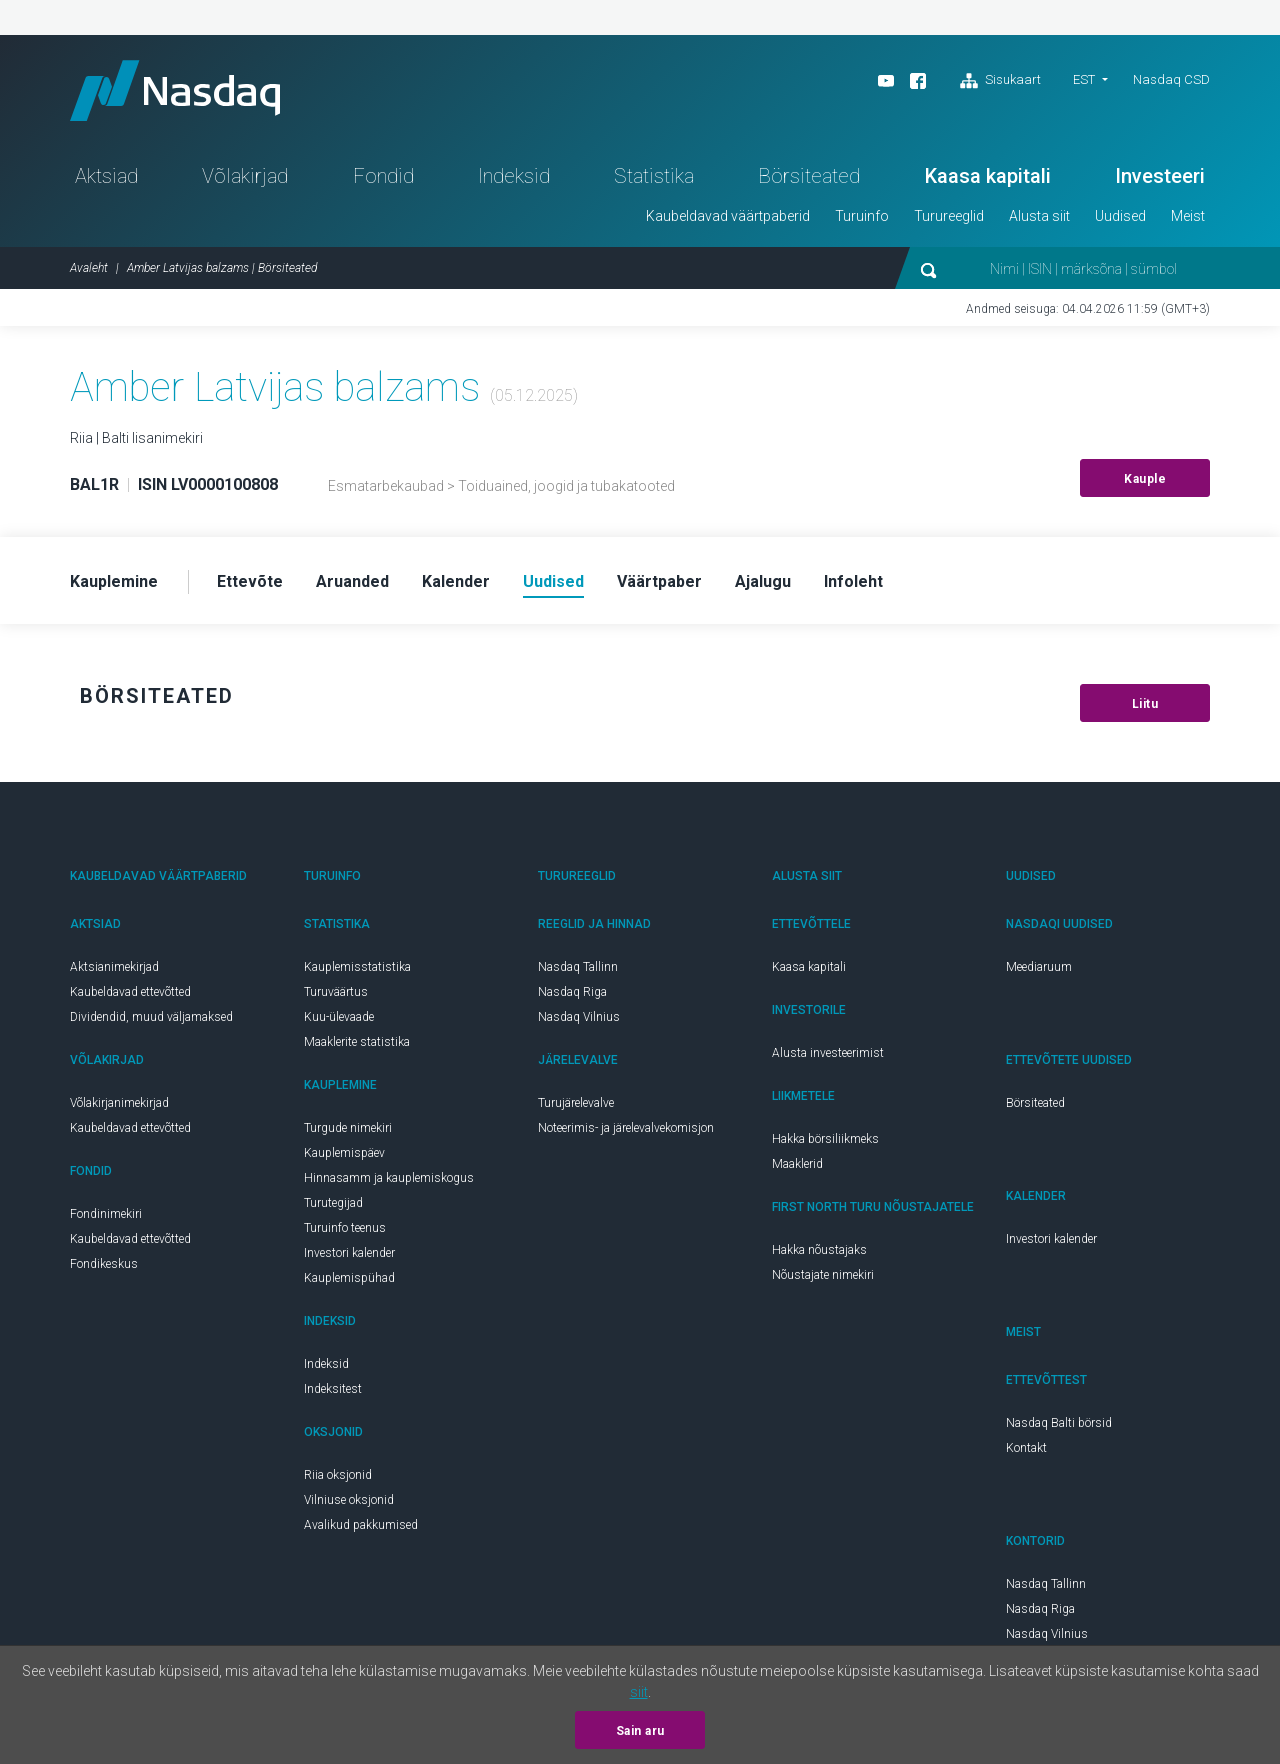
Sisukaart (1000, 81)
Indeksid (514, 176)
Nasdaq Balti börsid (1059, 1423)
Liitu (1145, 704)
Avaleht (89, 268)
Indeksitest (333, 1389)
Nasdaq (175, 90)
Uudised (1120, 216)
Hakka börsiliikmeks (825, 1139)
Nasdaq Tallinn (578, 967)
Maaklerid (797, 1164)
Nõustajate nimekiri (823, 1275)
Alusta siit (1039, 216)
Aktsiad (106, 176)
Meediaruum (1039, 967)
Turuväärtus (336, 992)
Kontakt (1026, 1448)
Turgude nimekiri (348, 1128)
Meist (1188, 216)
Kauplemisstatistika (357, 967)
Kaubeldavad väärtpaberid (728, 216)
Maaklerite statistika (357, 1042)
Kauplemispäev (344, 1153)
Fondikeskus (104, 1264)
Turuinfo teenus (345, 1228)
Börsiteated (809, 176)
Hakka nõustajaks (819, 1250)
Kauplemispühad (349, 1278)
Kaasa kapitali (988, 176)
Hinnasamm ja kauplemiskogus (389, 1178)
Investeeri (1160, 176)
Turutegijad (333, 1203)
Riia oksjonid (338, 1475)
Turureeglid (949, 216)
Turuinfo (862, 216)
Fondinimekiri (106, 1214)
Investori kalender (349, 1253)
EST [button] (1084, 79)
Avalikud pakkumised (361, 1525)
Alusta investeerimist (828, 1053)
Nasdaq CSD (1171, 79)
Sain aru (640, 1731)
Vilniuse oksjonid (349, 1500)
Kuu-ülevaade (339, 1017)
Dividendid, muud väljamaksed (151, 1017)
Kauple (1145, 479)
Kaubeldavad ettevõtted (130, 992)
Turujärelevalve (576, 1103)
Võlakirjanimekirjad (119, 1103)
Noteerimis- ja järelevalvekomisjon (626, 1128)
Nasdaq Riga (572, 992)
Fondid (383, 176)
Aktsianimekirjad (114, 967)
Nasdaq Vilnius (579, 1017)
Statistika (654, 176)
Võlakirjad (245, 176)
